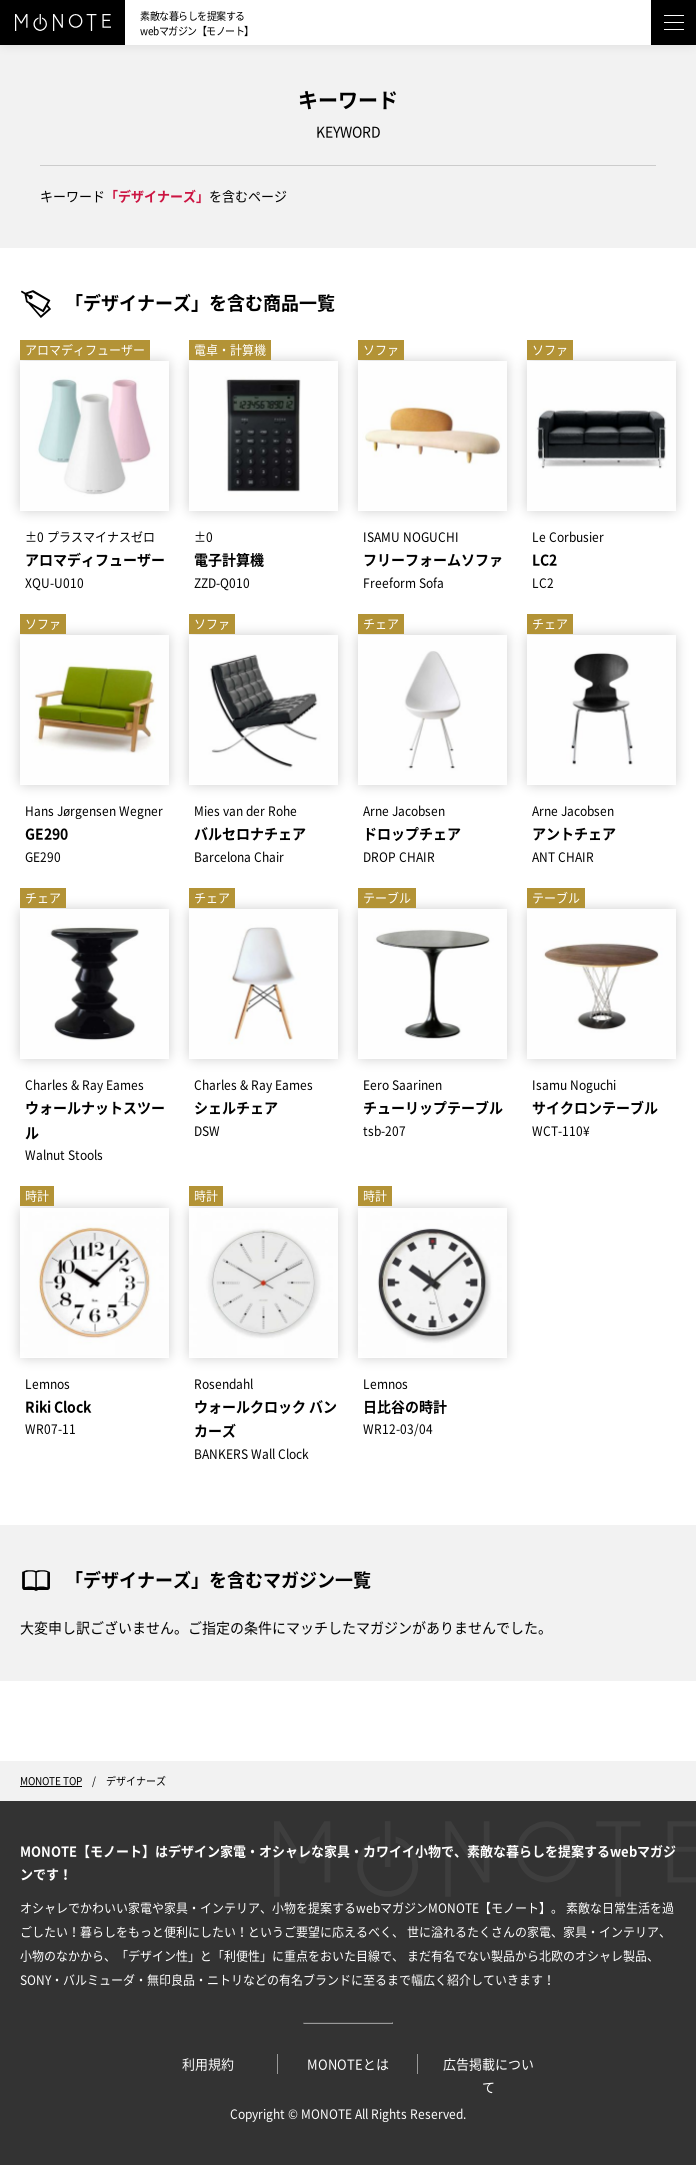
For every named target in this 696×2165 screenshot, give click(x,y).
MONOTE (326, 2114)
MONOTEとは (348, 2064)
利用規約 (208, 2064)
